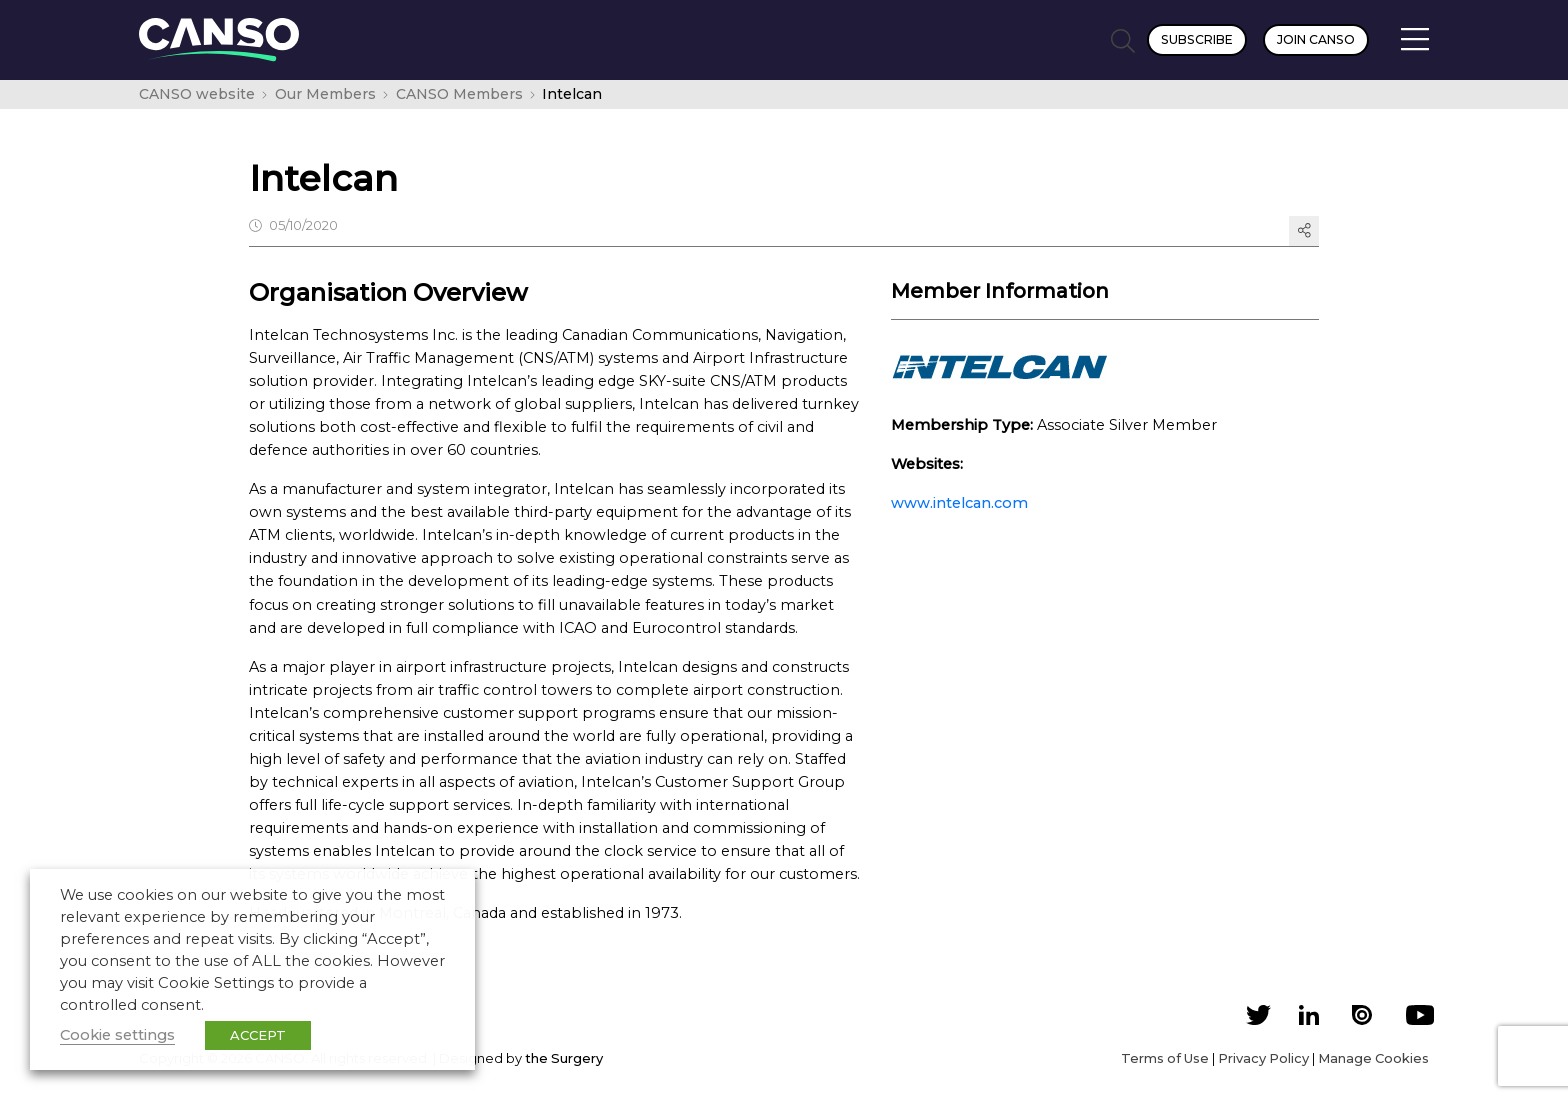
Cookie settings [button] (117, 1035)
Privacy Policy (1263, 1058)
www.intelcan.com (959, 503)
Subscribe (1197, 39)
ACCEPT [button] (258, 1035)
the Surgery (564, 1058)
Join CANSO (1316, 39)
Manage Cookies (1373, 1058)
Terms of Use (1165, 1058)
